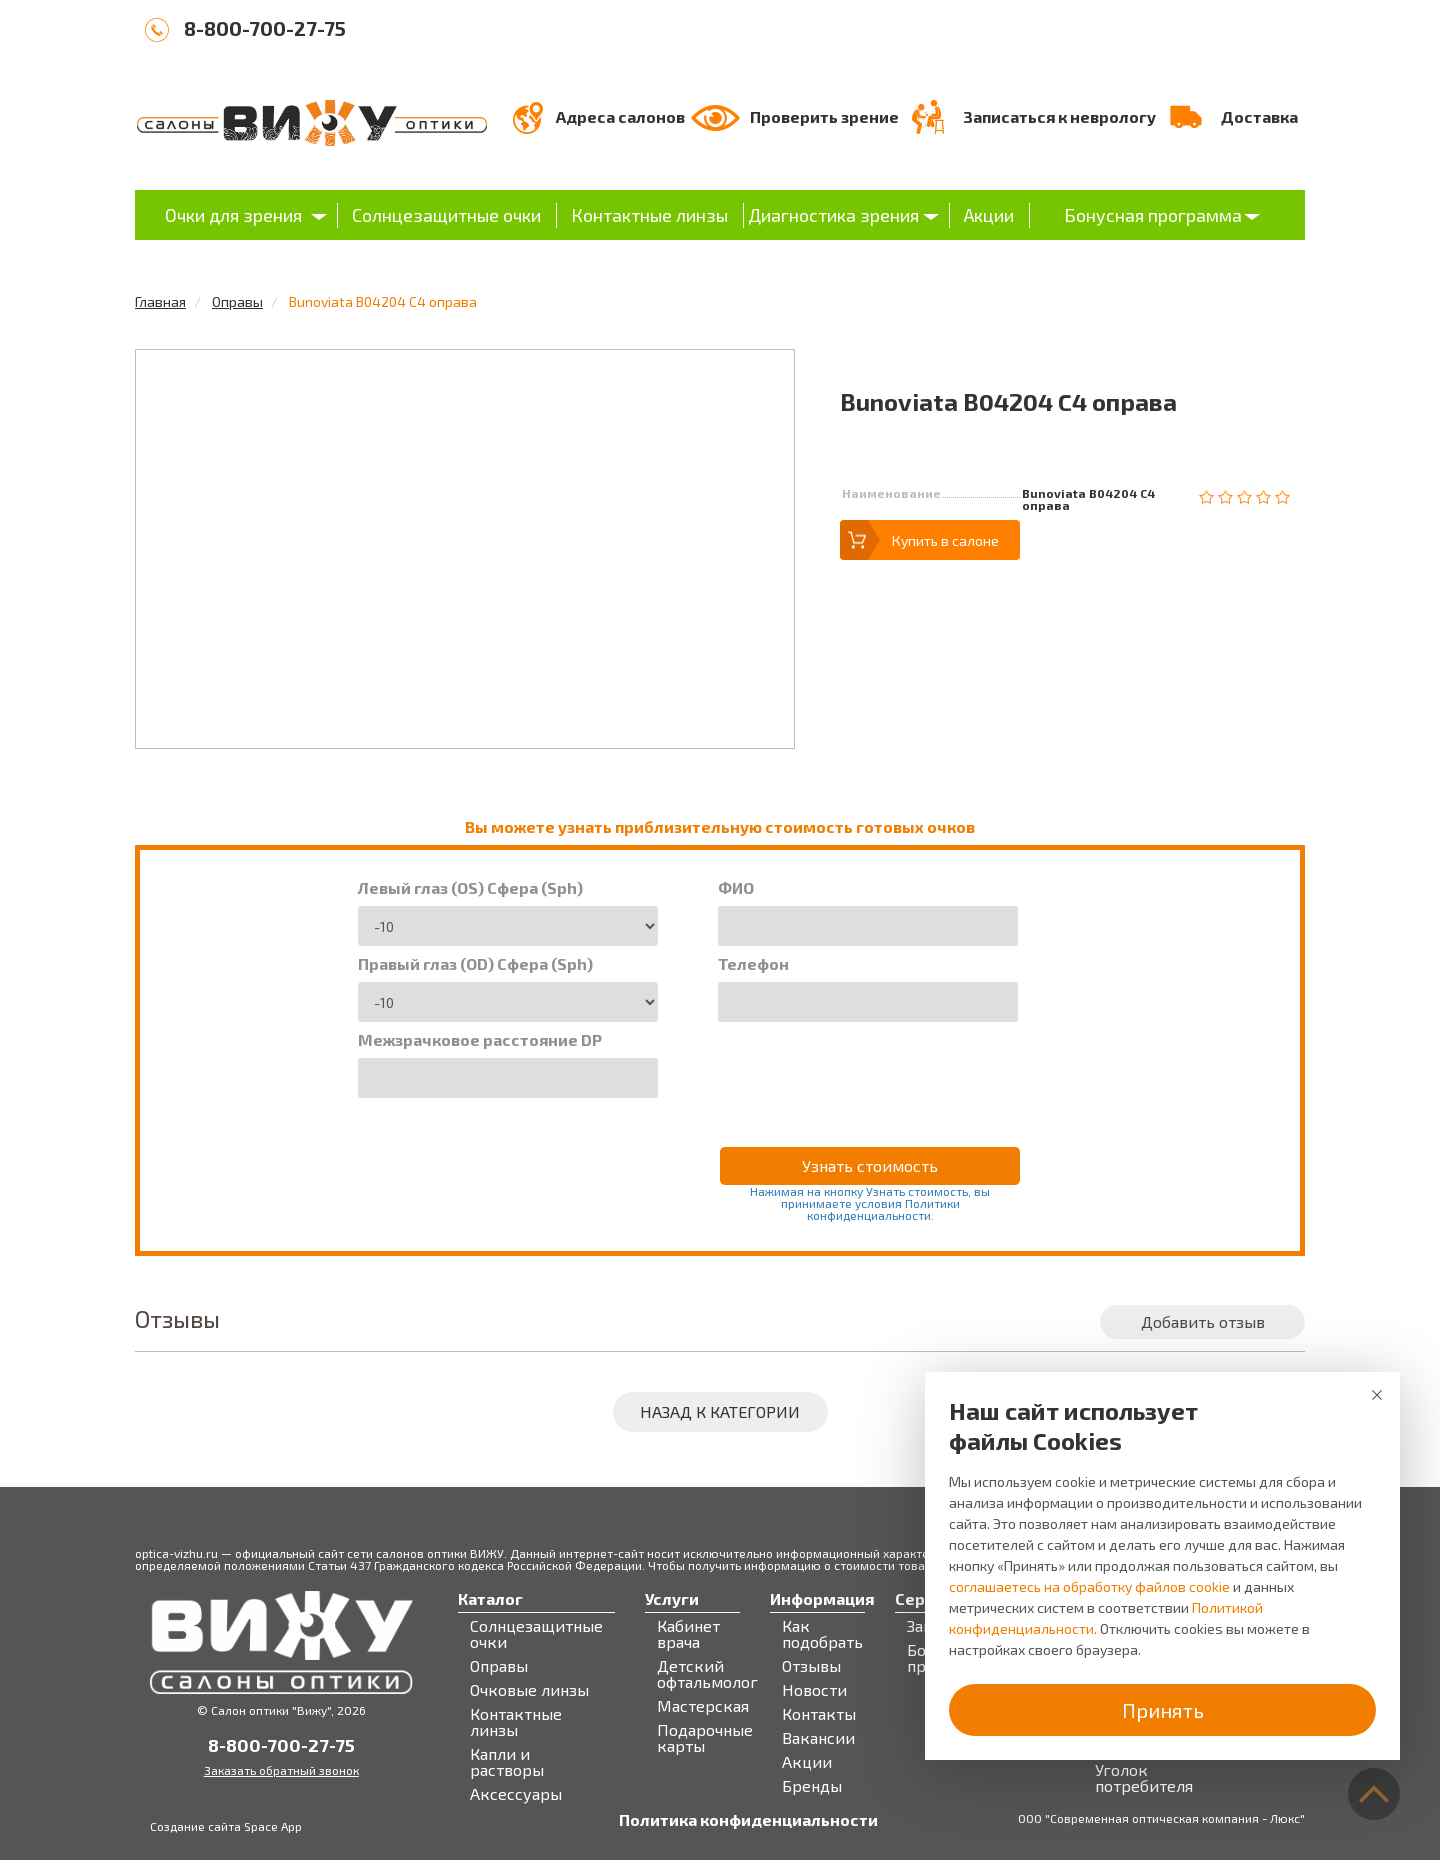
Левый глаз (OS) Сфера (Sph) (470, 888)
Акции (989, 215)
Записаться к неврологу (1059, 116)
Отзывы (811, 1666)
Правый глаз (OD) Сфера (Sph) (475, 964)
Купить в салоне (945, 540)
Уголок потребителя (1144, 1778)
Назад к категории (720, 1411)
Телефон (753, 964)
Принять (1163, 1710)
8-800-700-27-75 (265, 28)
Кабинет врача (688, 1634)
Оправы (237, 301)
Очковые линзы (529, 1690)
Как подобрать (822, 1634)
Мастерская (703, 1706)
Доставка (1259, 116)
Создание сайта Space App (226, 1826)
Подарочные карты (705, 1738)
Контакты (819, 1714)
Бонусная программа (1153, 215)
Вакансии (818, 1738)
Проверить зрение (824, 116)
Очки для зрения (233, 215)
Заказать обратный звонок (281, 1770)
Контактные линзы (649, 215)
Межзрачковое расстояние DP (480, 1040)
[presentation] (870, 1071)
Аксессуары (516, 1794)
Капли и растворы (507, 1762)
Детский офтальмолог (707, 1674)
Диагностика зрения (833, 215)
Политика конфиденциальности (748, 1820)
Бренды (812, 1786)
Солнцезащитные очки (446, 215)
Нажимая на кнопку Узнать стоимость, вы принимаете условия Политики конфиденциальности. (870, 1203)
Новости (814, 1690)
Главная (160, 301)
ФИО (736, 888)
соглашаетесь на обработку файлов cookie (1089, 1586)
